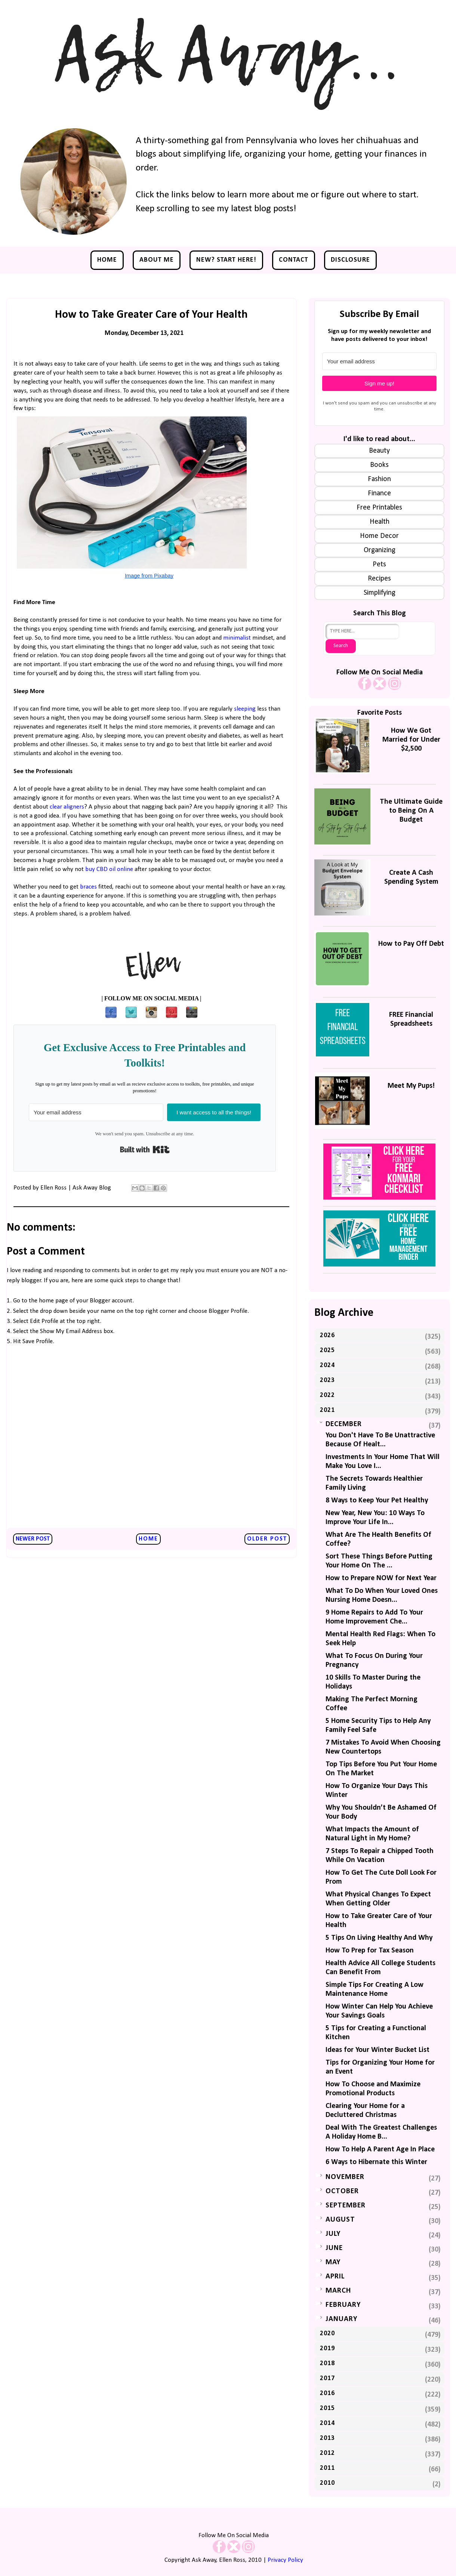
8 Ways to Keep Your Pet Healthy (377, 1500)
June (334, 2248)
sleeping (245, 709)
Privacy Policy (285, 2560)
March (338, 2291)
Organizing (379, 550)
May (333, 2262)
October (342, 2191)
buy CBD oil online (109, 869)
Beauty (379, 451)
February (343, 2305)
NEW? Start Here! (226, 260)
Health (379, 522)
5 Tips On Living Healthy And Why (379, 1938)
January (341, 2319)
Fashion (379, 479)
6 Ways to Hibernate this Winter (376, 2162)
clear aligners (67, 807)
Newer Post (33, 1539)
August (340, 2219)
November (345, 2177)
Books (379, 465)
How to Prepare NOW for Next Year (381, 1578)
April (335, 2276)
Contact (293, 260)
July (333, 2234)
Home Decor (379, 536)
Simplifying (379, 593)
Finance (379, 493)
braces (88, 887)
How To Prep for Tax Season (370, 1950)
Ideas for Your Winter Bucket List (377, 2050)
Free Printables (379, 507)
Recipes (379, 578)
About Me (156, 260)
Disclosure (350, 260)
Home (107, 260)
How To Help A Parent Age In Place (380, 2149)
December (344, 1424)
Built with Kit (145, 1149)
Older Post (267, 1539)
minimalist (237, 638)
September (346, 2205)
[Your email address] (96, 1112)
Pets (379, 564)
